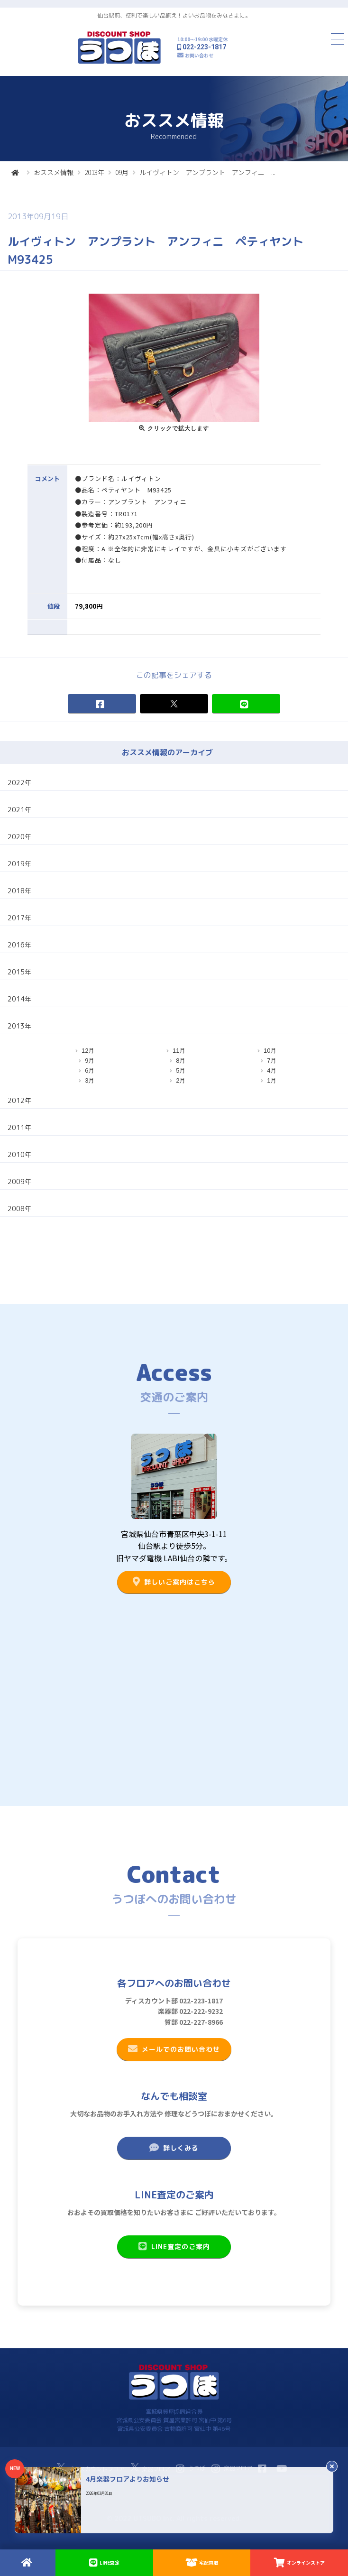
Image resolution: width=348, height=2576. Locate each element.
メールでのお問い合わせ (174, 2049)
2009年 (19, 1181)
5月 (180, 1070)
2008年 (19, 1208)
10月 (270, 1050)
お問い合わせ (199, 55)
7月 (271, 1060)
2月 (180, 1080)
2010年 (19, 1154)
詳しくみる (174, 2147)
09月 (121, 172)
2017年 (19, 917)
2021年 (19, 809)
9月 (89, 1060)
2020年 (19, 836)
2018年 (19, 890)
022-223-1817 (204, 47)
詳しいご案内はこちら (174, 1581)
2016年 (19, 944)
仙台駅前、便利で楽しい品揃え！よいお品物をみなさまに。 (174, 15)
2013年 (94, 172)
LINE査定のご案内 (174, 2246)
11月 (179, 1050)
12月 (88, 1050)
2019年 (19, 863)
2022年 (19, 782)
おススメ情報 (53, 172)
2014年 (19, 998)
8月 (180, 1060)
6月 (89, 1070)
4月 (271, 1070)
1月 (271, 1080)
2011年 (19, 1127)
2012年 (19, 1100)
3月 (89, 1080)
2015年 (19, 971)
